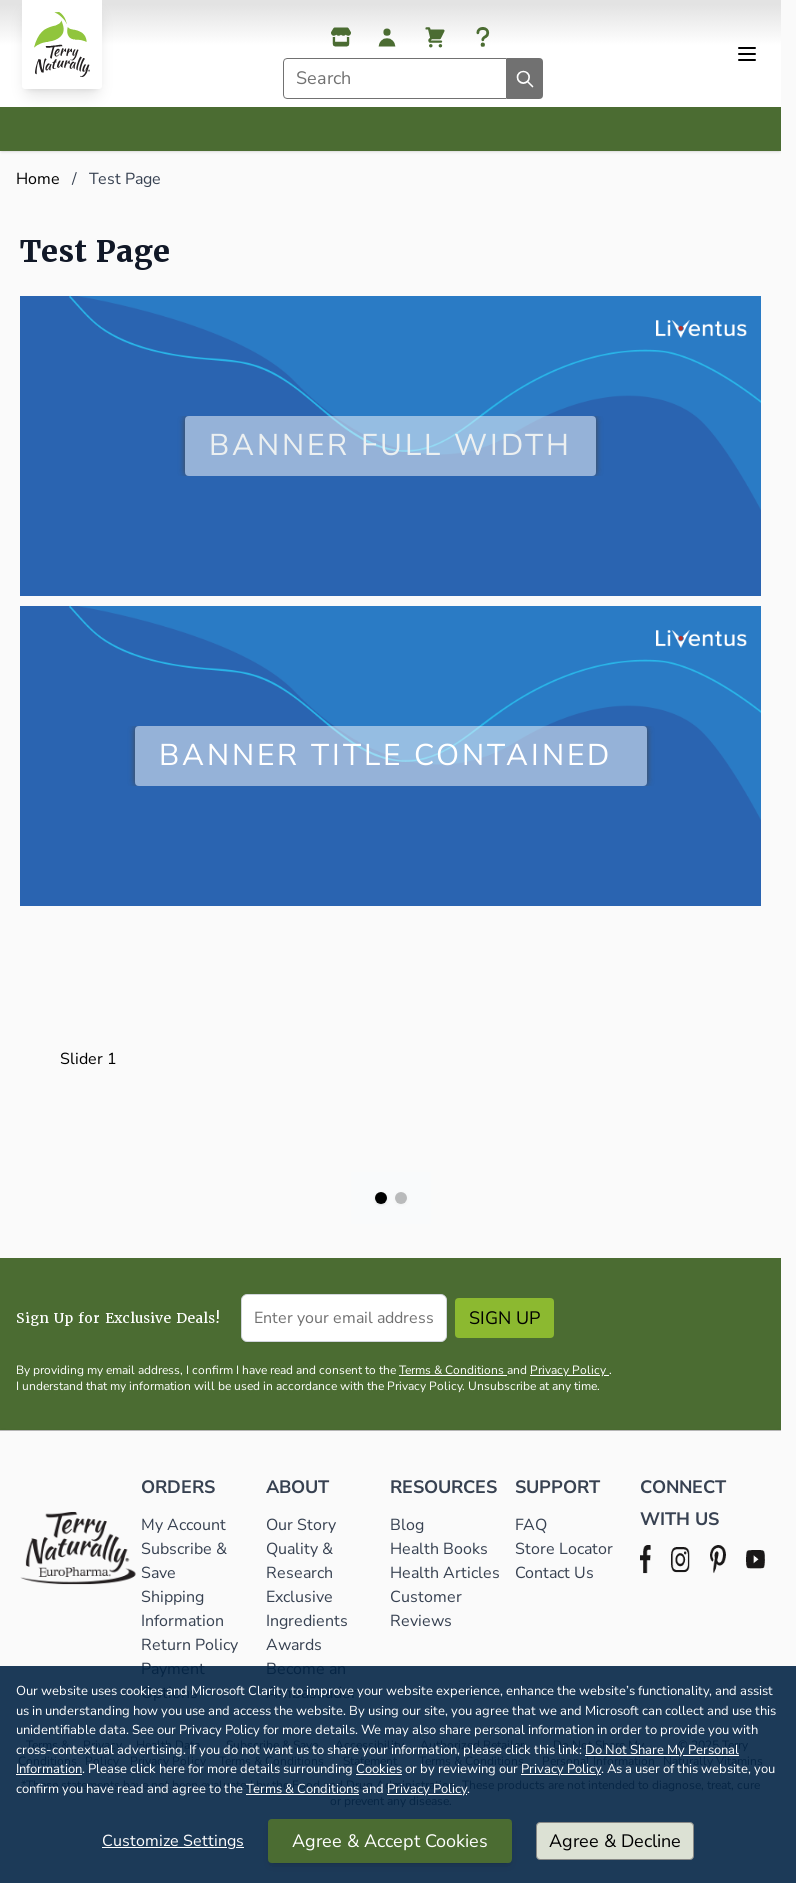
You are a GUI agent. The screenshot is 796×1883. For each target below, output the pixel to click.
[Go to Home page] (62, 44)
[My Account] (387, 37)
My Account (183, 1525)
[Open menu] (747, 54)
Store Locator (564, 1549)
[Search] (525, 78)
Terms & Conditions (302, 1789)
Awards (294, 1645)
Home (38, 179)
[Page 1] (381, 1198)
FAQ (531, 1525)
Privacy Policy (561, 1769)
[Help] (483, 37)
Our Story (301, 1525)
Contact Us (554, 1573)
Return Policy (191, 1645)
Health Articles (445, 1573)
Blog (407, 1525)
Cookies (379, 1769)
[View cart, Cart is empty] (435, 37)
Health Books (439, 1549)
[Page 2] (401, 1198)
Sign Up (504, 1318)
